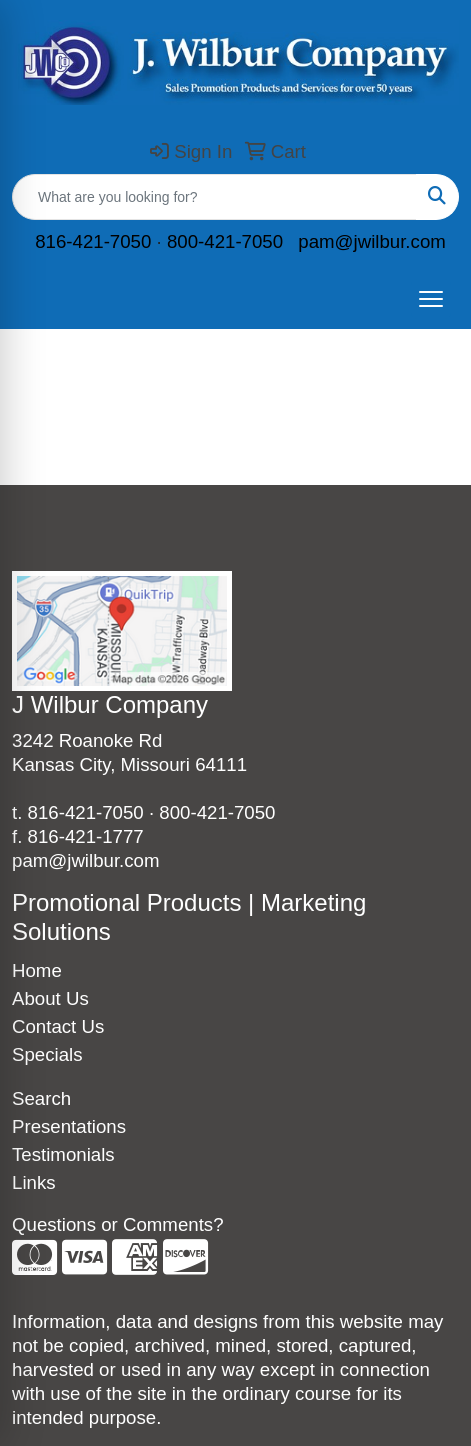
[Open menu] (431, 299)
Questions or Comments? (118, 1224)
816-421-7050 (93, 241)
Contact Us (58, 1026)
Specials (47, 1054)
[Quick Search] (214, 197)
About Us (50, 998)
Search (41, 1098)
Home (37, 970)
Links (34, 1182)
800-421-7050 (225, 241)
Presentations (69, 1126)
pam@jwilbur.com (372, 241)
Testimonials (63, 1154)
